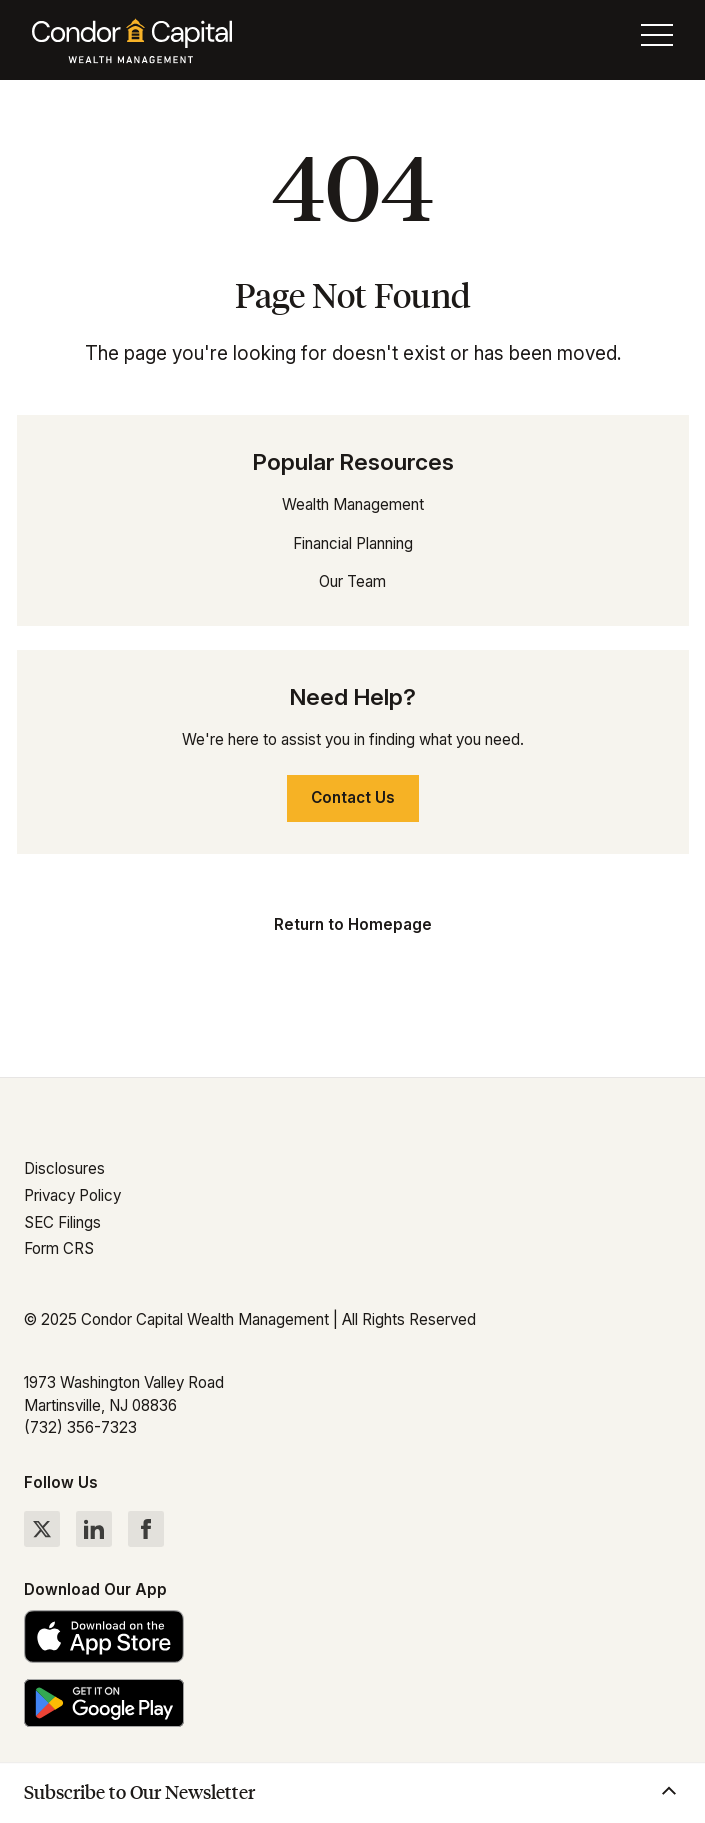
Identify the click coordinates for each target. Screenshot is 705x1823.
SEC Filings (62, 1222)
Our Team (352, 581)
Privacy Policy (72, 1195)
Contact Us (353, 797)
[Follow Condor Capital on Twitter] (42, 1529)
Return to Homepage (353, 924)
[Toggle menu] (657, 40)
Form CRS (59, 1248)
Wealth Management (353, 504)
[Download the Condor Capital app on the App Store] (352, 1636)
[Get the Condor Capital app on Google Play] (352, 1702)
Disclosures (64, 1168)
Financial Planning (353, 543)
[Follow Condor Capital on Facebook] (146, 1529)
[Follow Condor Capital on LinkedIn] (94, 1529)
